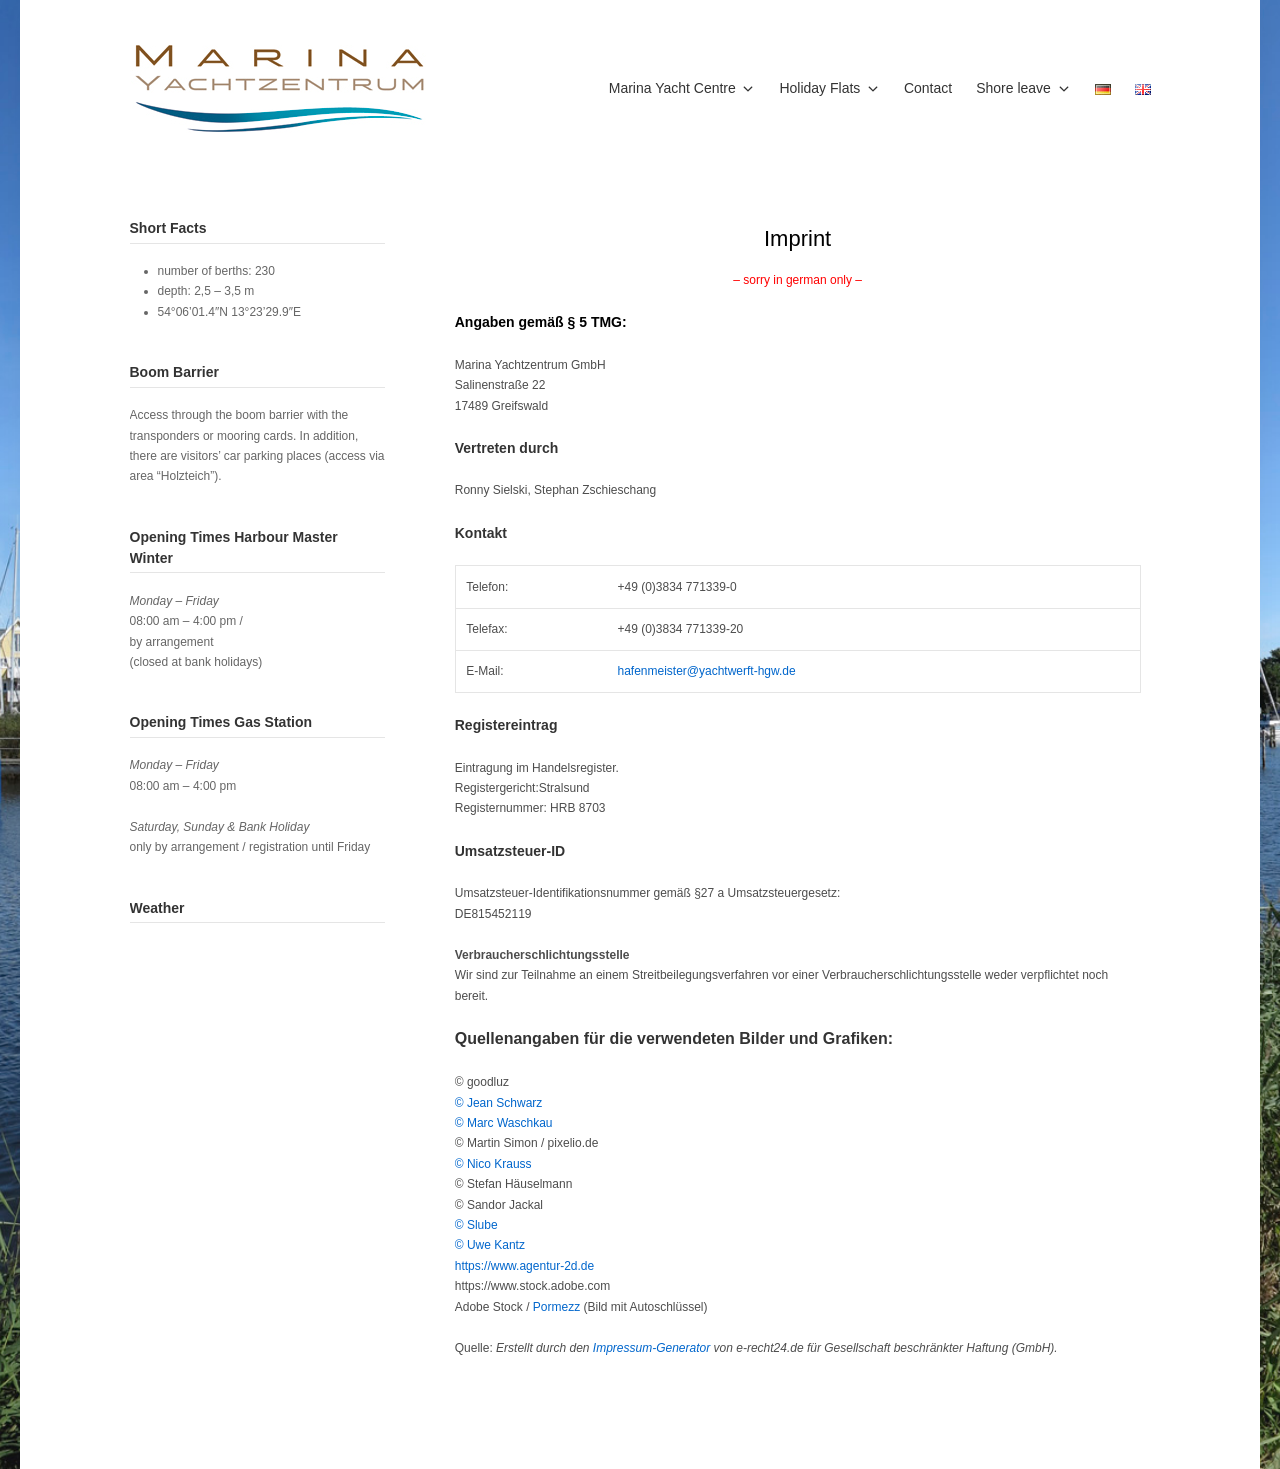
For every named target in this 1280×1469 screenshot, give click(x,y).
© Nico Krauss (493, 1164)
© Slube (476, 1225)
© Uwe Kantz (490, 1245)
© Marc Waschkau (504, 1123)
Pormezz (558, 1307)
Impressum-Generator (651, 1348)
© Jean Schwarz (499, 1103)
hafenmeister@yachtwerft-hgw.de (706, 671)
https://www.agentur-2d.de (524, 1266)
